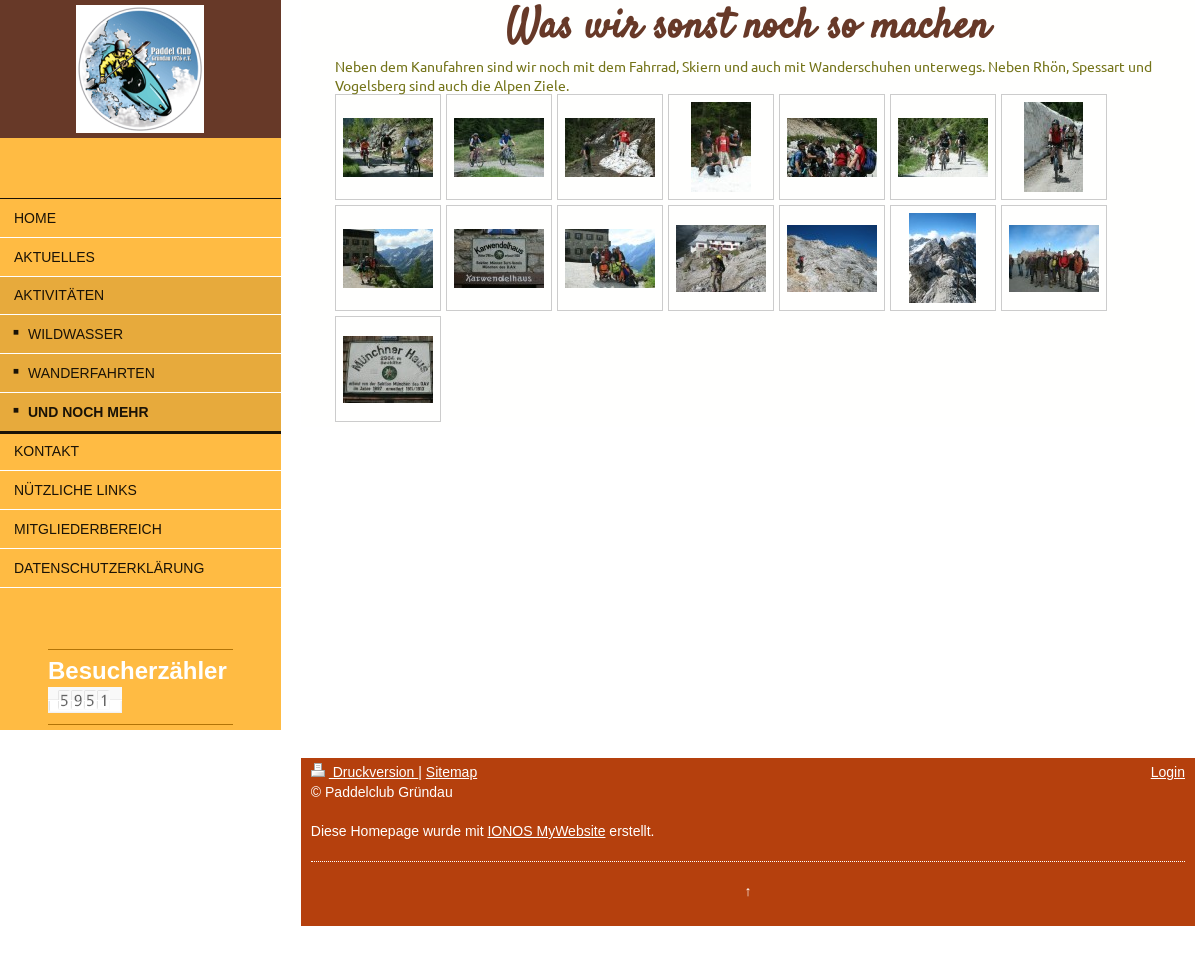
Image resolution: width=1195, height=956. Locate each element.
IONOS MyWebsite (546, 831)
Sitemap (451, 772)
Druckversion (364, 772)
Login (1168, 772)
